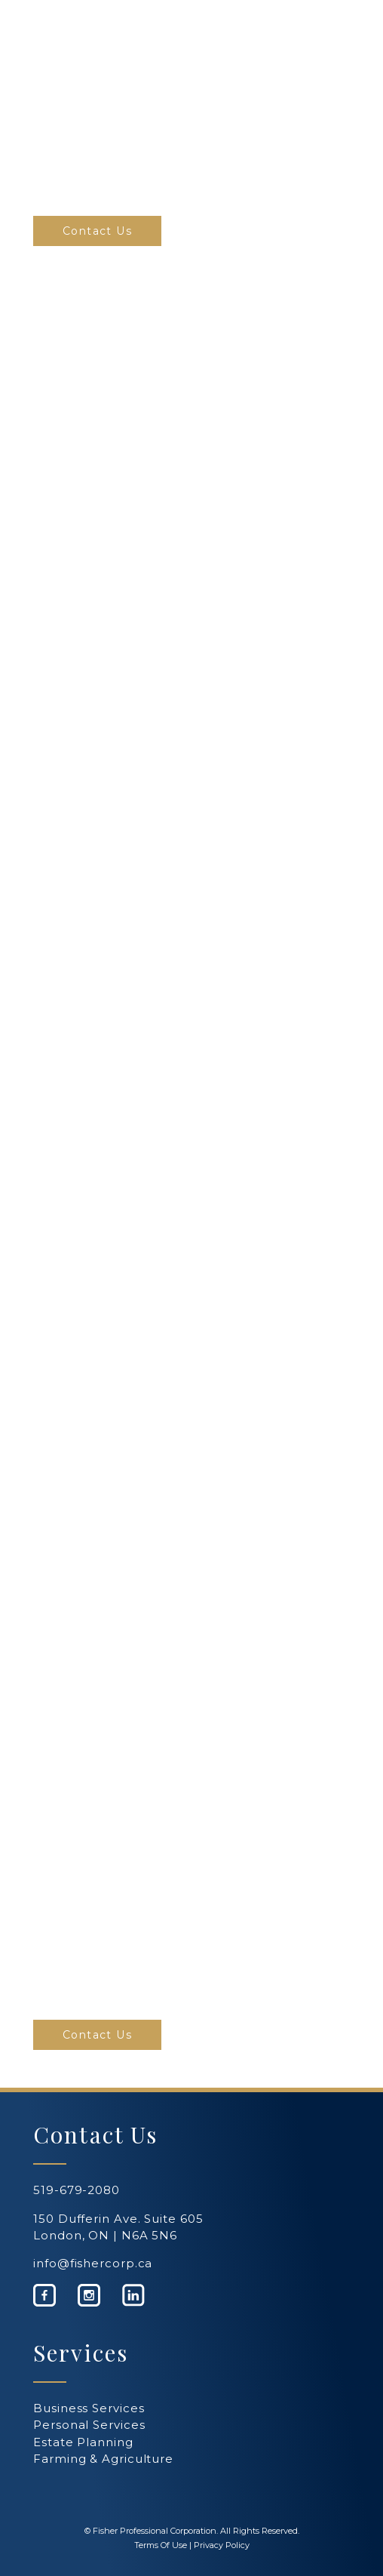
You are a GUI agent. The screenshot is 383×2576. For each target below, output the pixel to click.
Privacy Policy (222, 2545)
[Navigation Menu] (333, 19)
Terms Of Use (160, 2545)
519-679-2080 (76, 2190)
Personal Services (89, 2425)
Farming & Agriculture (103, 2458)
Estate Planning (83, 2442)
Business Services (88, 2408)
